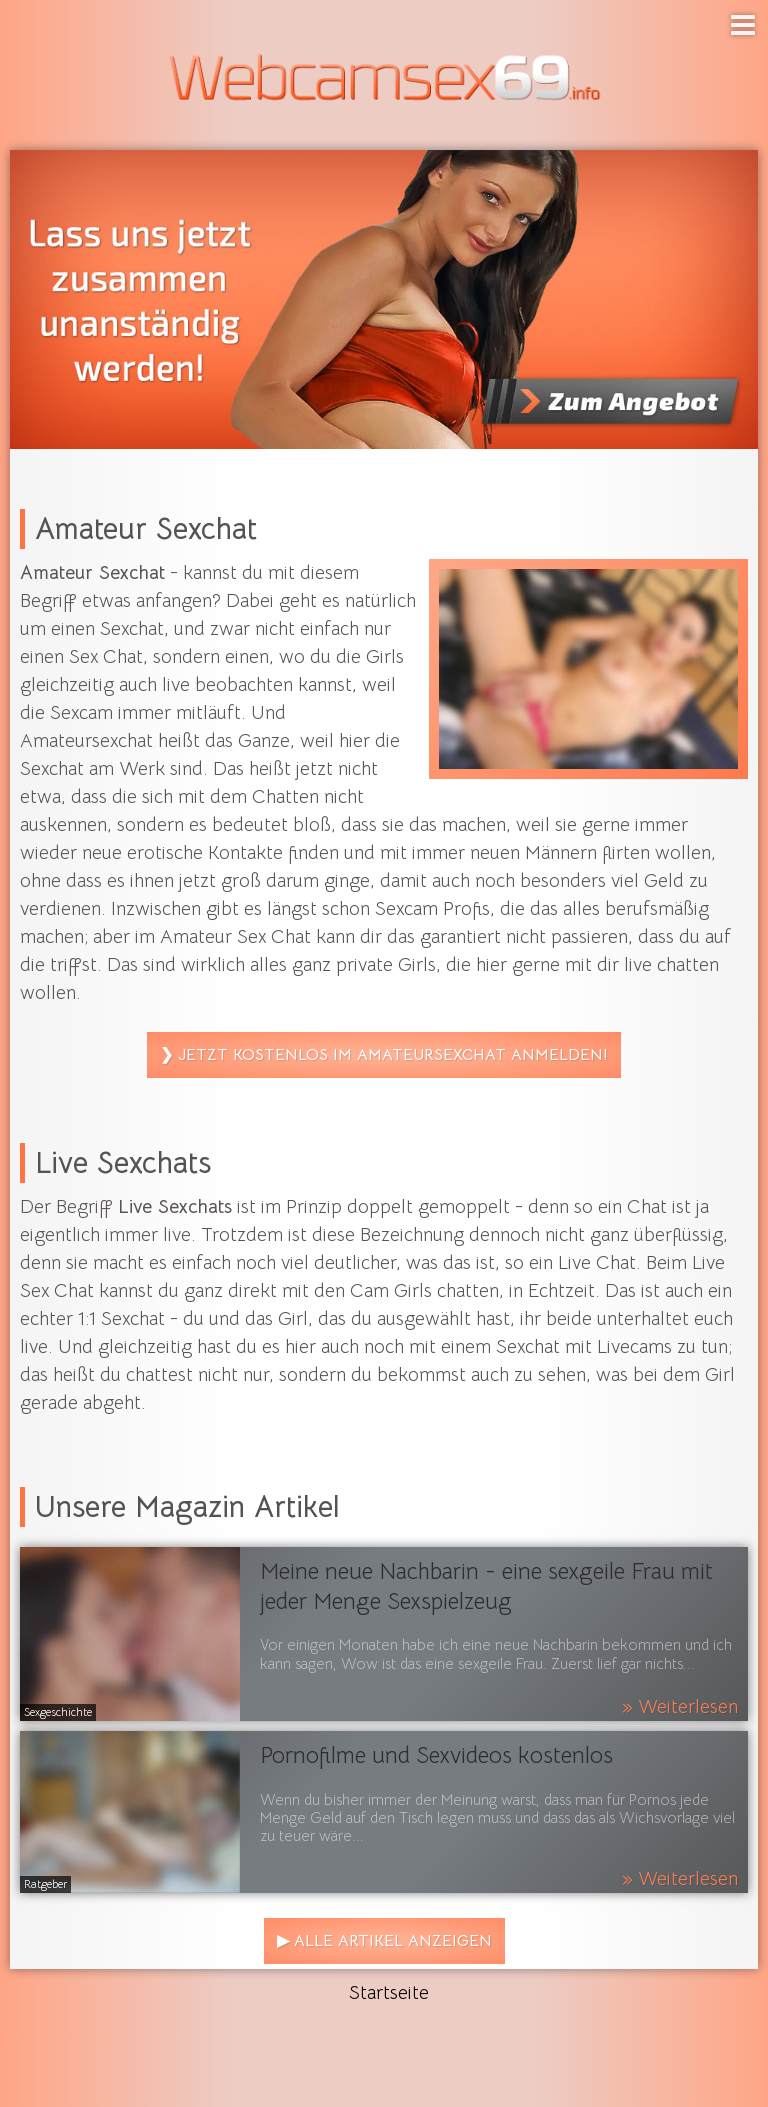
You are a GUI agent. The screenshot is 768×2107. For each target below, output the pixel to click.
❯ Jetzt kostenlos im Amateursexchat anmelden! (384, 1055)
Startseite (389, 1993)
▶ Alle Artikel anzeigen (384, 1941)
